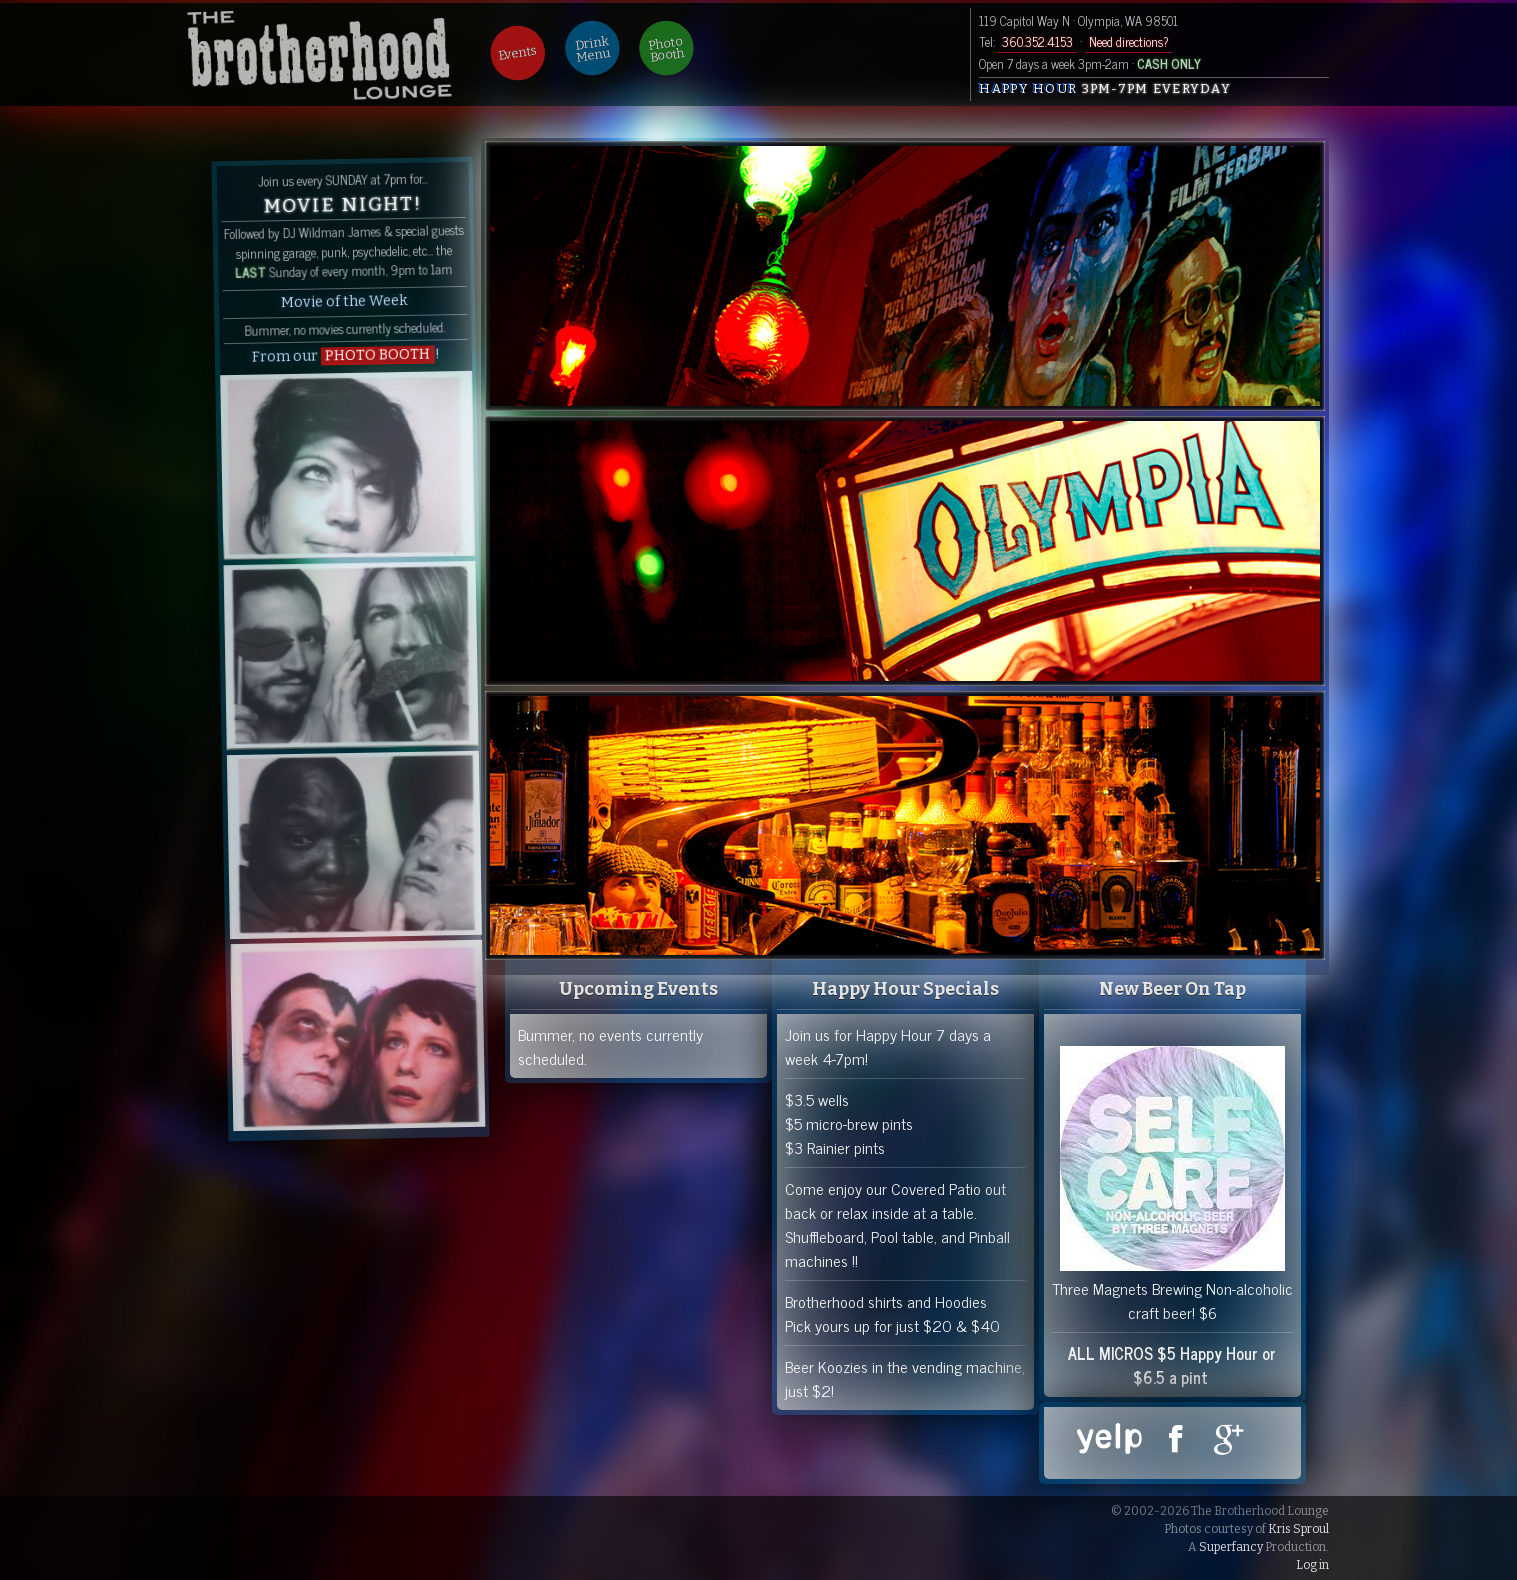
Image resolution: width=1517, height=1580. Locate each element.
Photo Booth (667, 49)
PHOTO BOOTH (377, 355)
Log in (1312, 1565)
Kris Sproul (1298, 1529)
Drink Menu (592, 49)
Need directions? (1128, 41)
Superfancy (1231, 1547)
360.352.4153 (1037, 41)
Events (518, 53)
